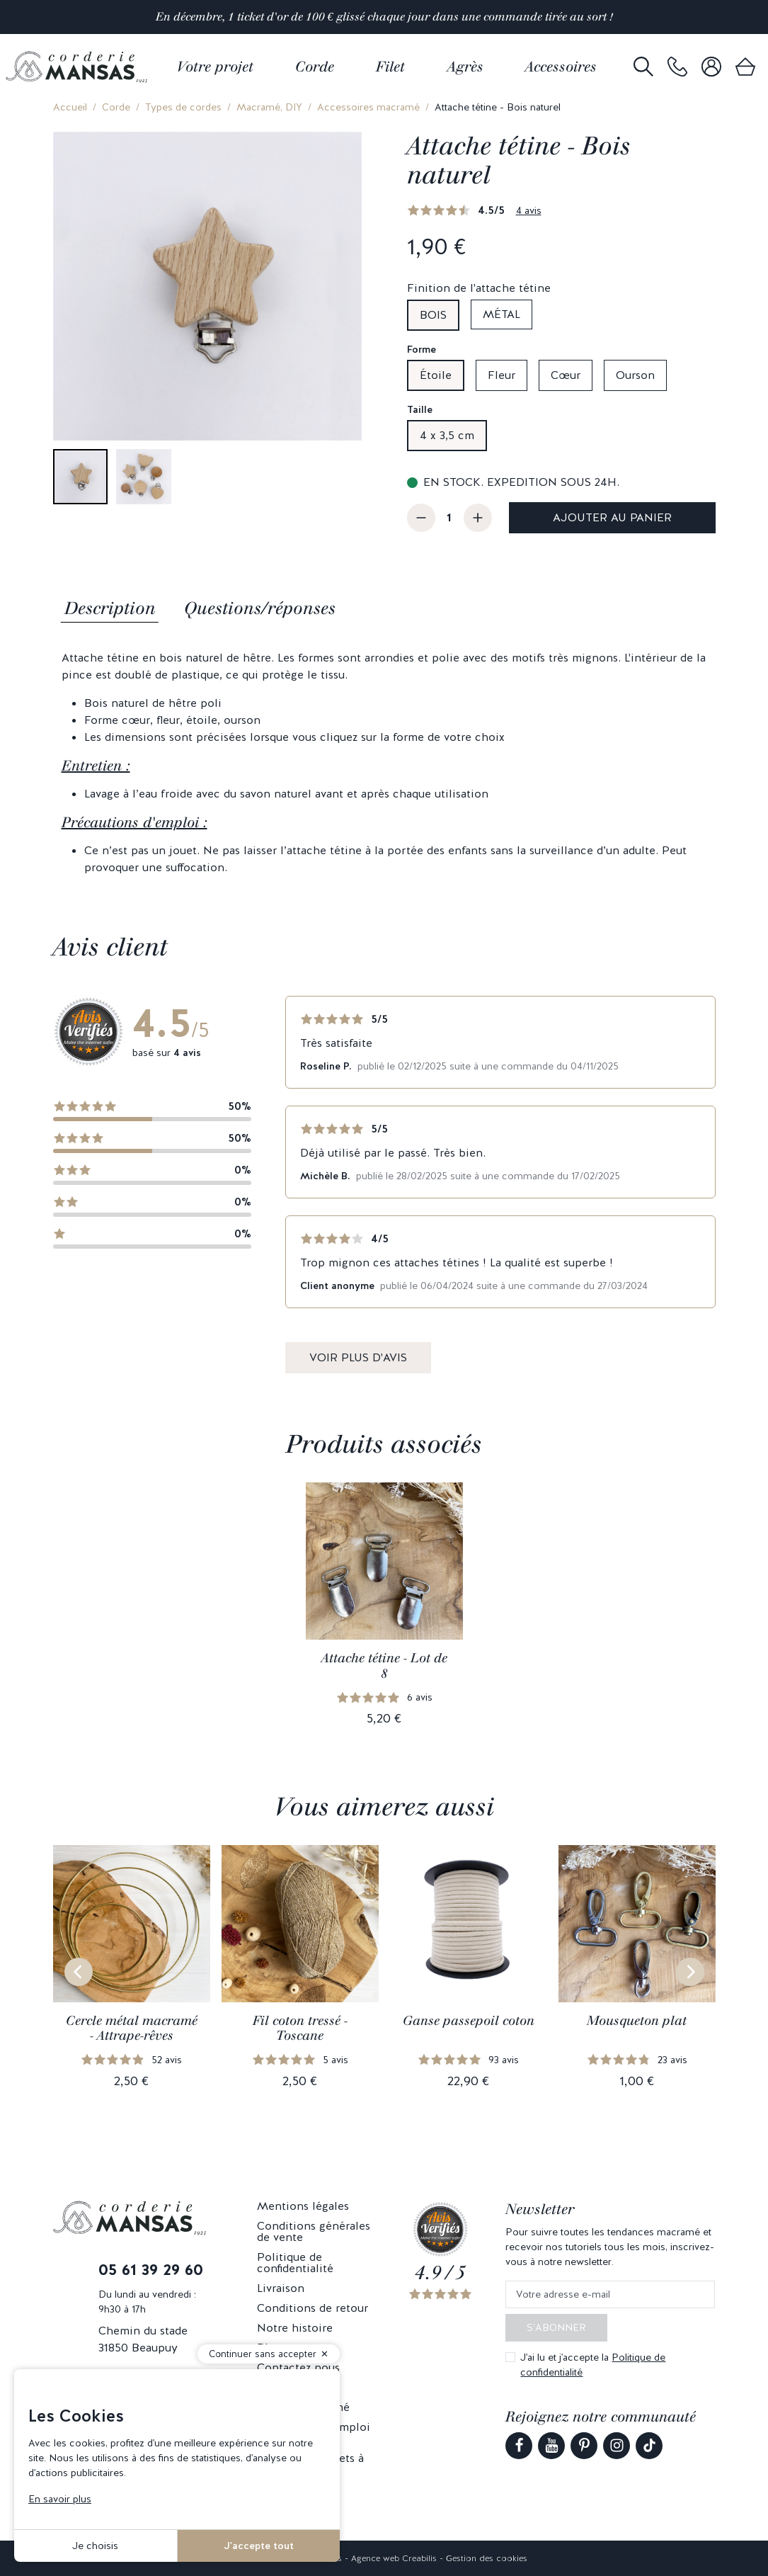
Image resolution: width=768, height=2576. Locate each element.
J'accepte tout (259, 2545)
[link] (677, 67)
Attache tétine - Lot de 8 (384, 1665)
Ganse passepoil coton (468, 2021)
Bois (433, 314)
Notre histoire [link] (295, 2327)
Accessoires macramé (368, 107)
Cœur (565, 375)
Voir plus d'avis (358, 1357)
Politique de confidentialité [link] (295, 2262)
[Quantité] (449, 518)
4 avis (528, 210)
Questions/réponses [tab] (260, 608)
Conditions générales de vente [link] (313, 2231)
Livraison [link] (280, 2288)
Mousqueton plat (637, 2021)
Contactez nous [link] (298, 2367)
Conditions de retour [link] (312, 2307)
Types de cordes (183, 107)
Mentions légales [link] (303, 2205)
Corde (116, 107)
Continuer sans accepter (262, 2354)
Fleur (501, 375)
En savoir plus (59, 2498)
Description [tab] (110, 608)
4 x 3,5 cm (447, 435)
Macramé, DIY (269, 107)
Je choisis (95, 2545)
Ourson (635, 375)
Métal (501, 314)
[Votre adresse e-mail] (610, 2294)
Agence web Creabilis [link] (394, 2558)
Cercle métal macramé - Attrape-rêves (131, 2028)
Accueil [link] (70, 107)
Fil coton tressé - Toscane (300, 2028)
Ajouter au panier (612, 517)
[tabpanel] (384, 762)
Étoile (436, 375)
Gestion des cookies (486, 2558)
